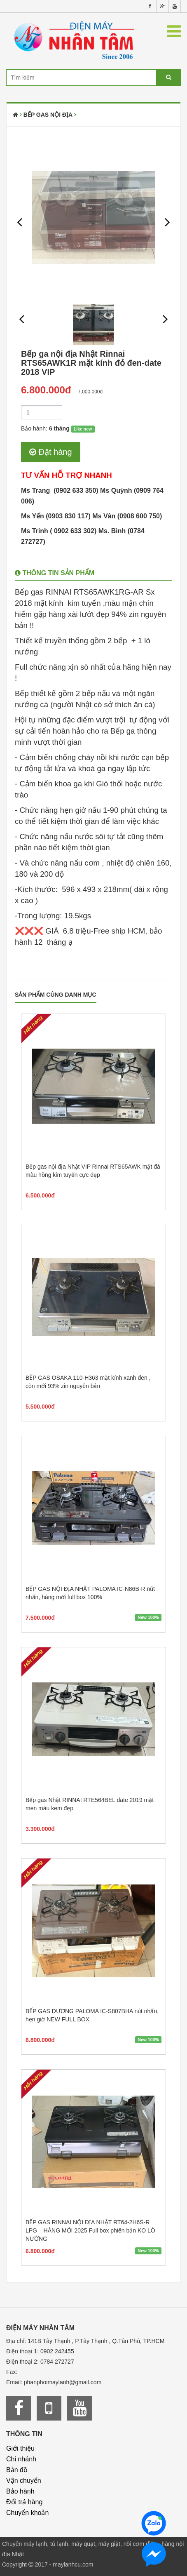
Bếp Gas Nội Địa (47, 114)
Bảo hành (20, 2491)
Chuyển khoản (27, 2512)
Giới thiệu (20, 2448)
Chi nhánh (21, 2459)
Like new (83, 428)
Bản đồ (17, 2469)
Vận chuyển (23, 2480)
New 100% (148, 1617)
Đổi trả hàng (24, 2501)
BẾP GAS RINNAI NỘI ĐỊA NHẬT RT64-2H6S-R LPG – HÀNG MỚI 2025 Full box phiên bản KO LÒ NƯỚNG (90, 2230)
